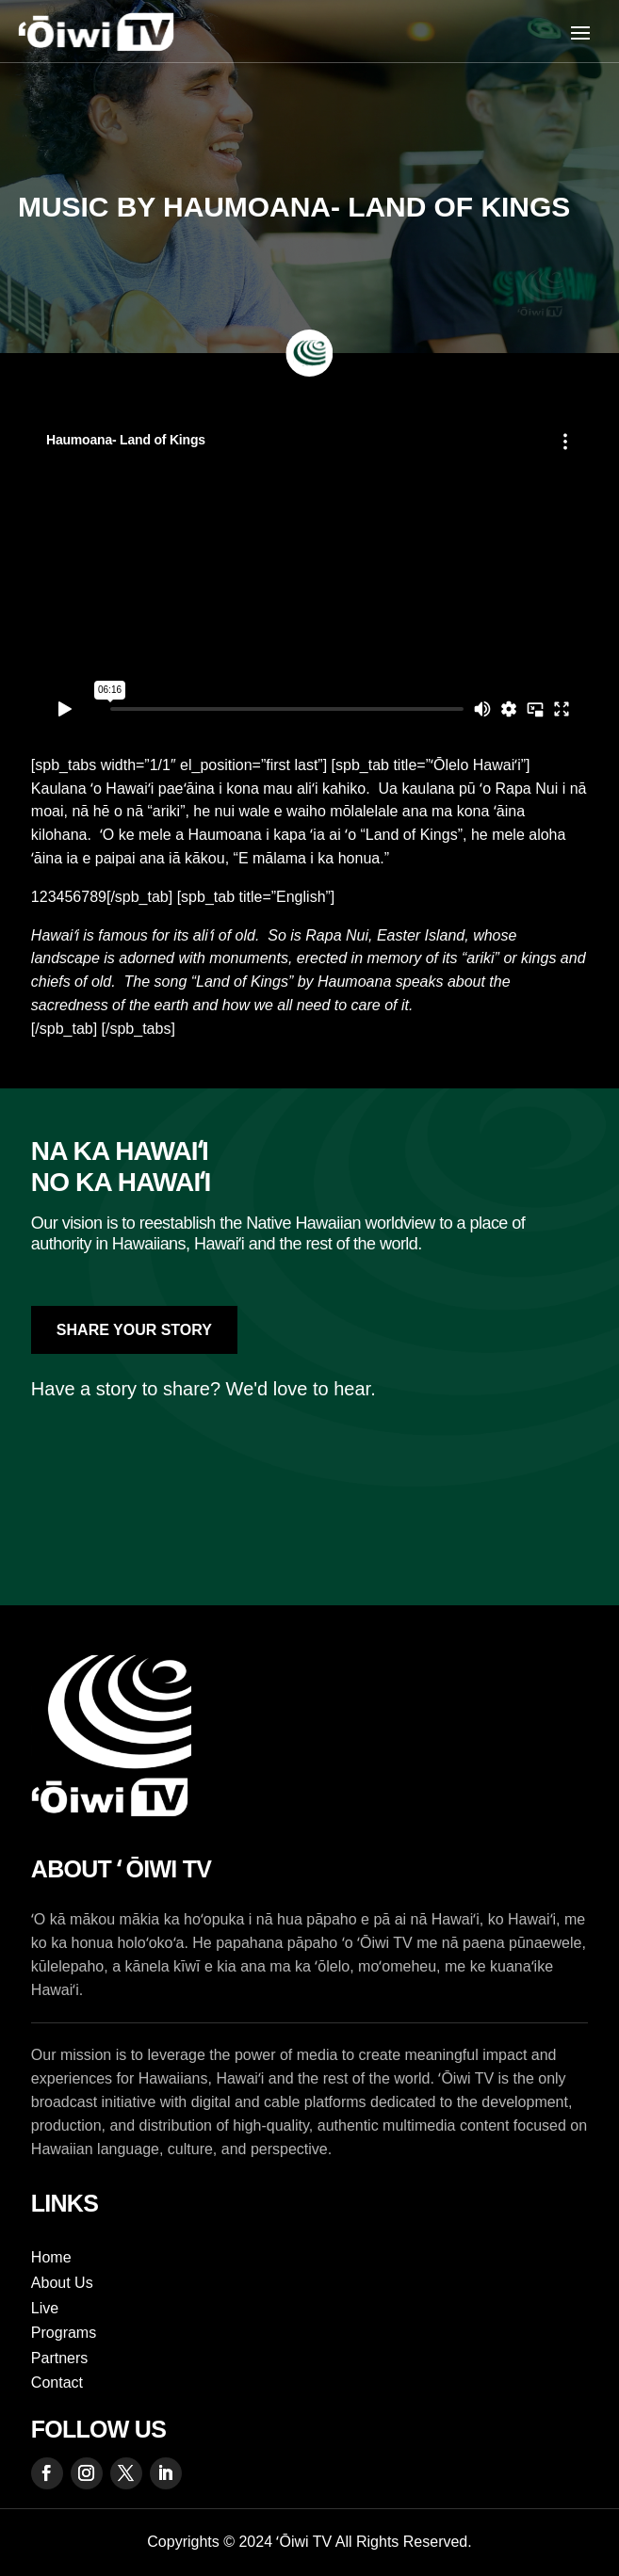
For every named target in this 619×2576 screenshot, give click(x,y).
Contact (57, 2383)
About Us (62, 2283)
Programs (63, 2333)
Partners (59, 2358)
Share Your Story (134, 1330)
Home (51, 2257)
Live (44, 2308)
